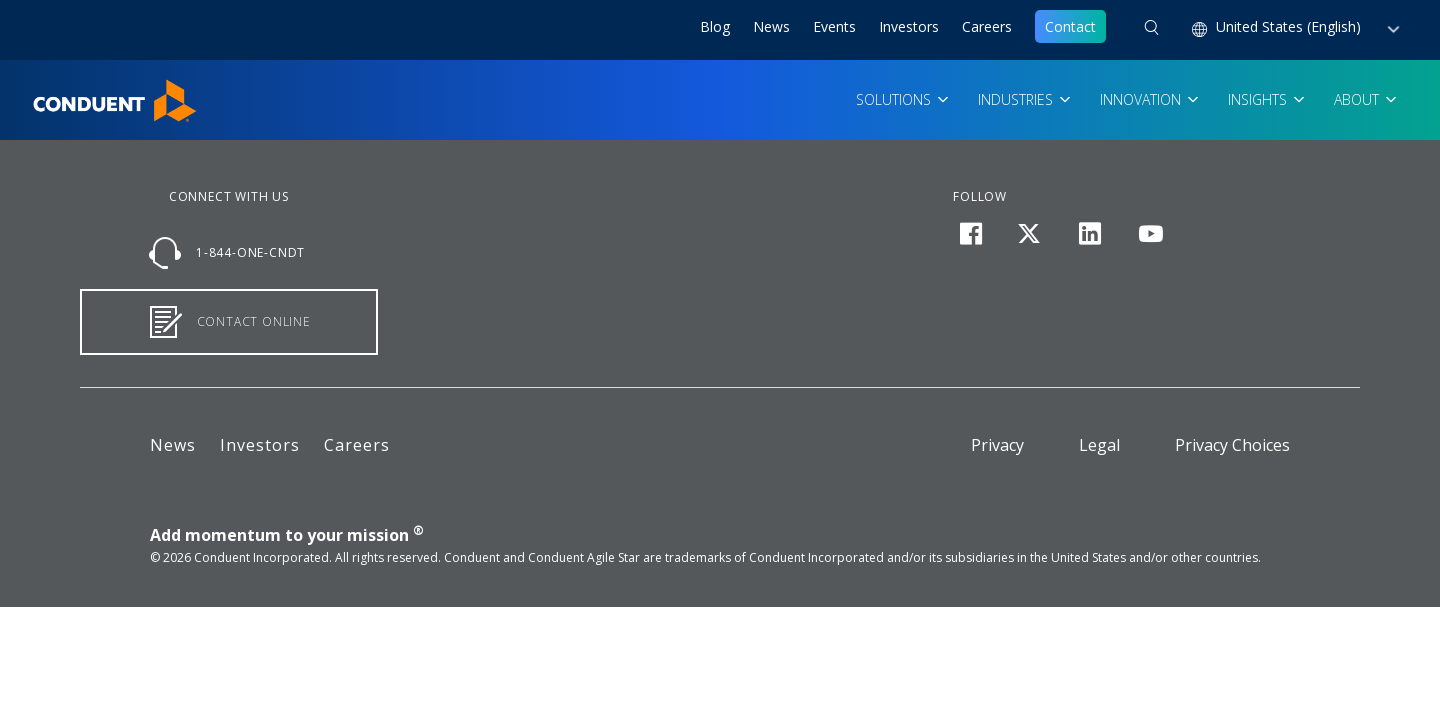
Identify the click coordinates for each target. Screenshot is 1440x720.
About (1358, 99)
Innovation (1142, 99)
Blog (715, 26)
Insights (1259, 99)
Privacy (997, 445)
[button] (1151, 30)
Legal (1099, 445)
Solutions (895, 99)
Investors (909, 26)
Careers (987, 26)
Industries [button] (1017, 99)
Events (834, 26)
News (771, 26)
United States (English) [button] (1290, 26)
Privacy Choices (1232, 445)
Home (52, 91)
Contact (1070, 26)
